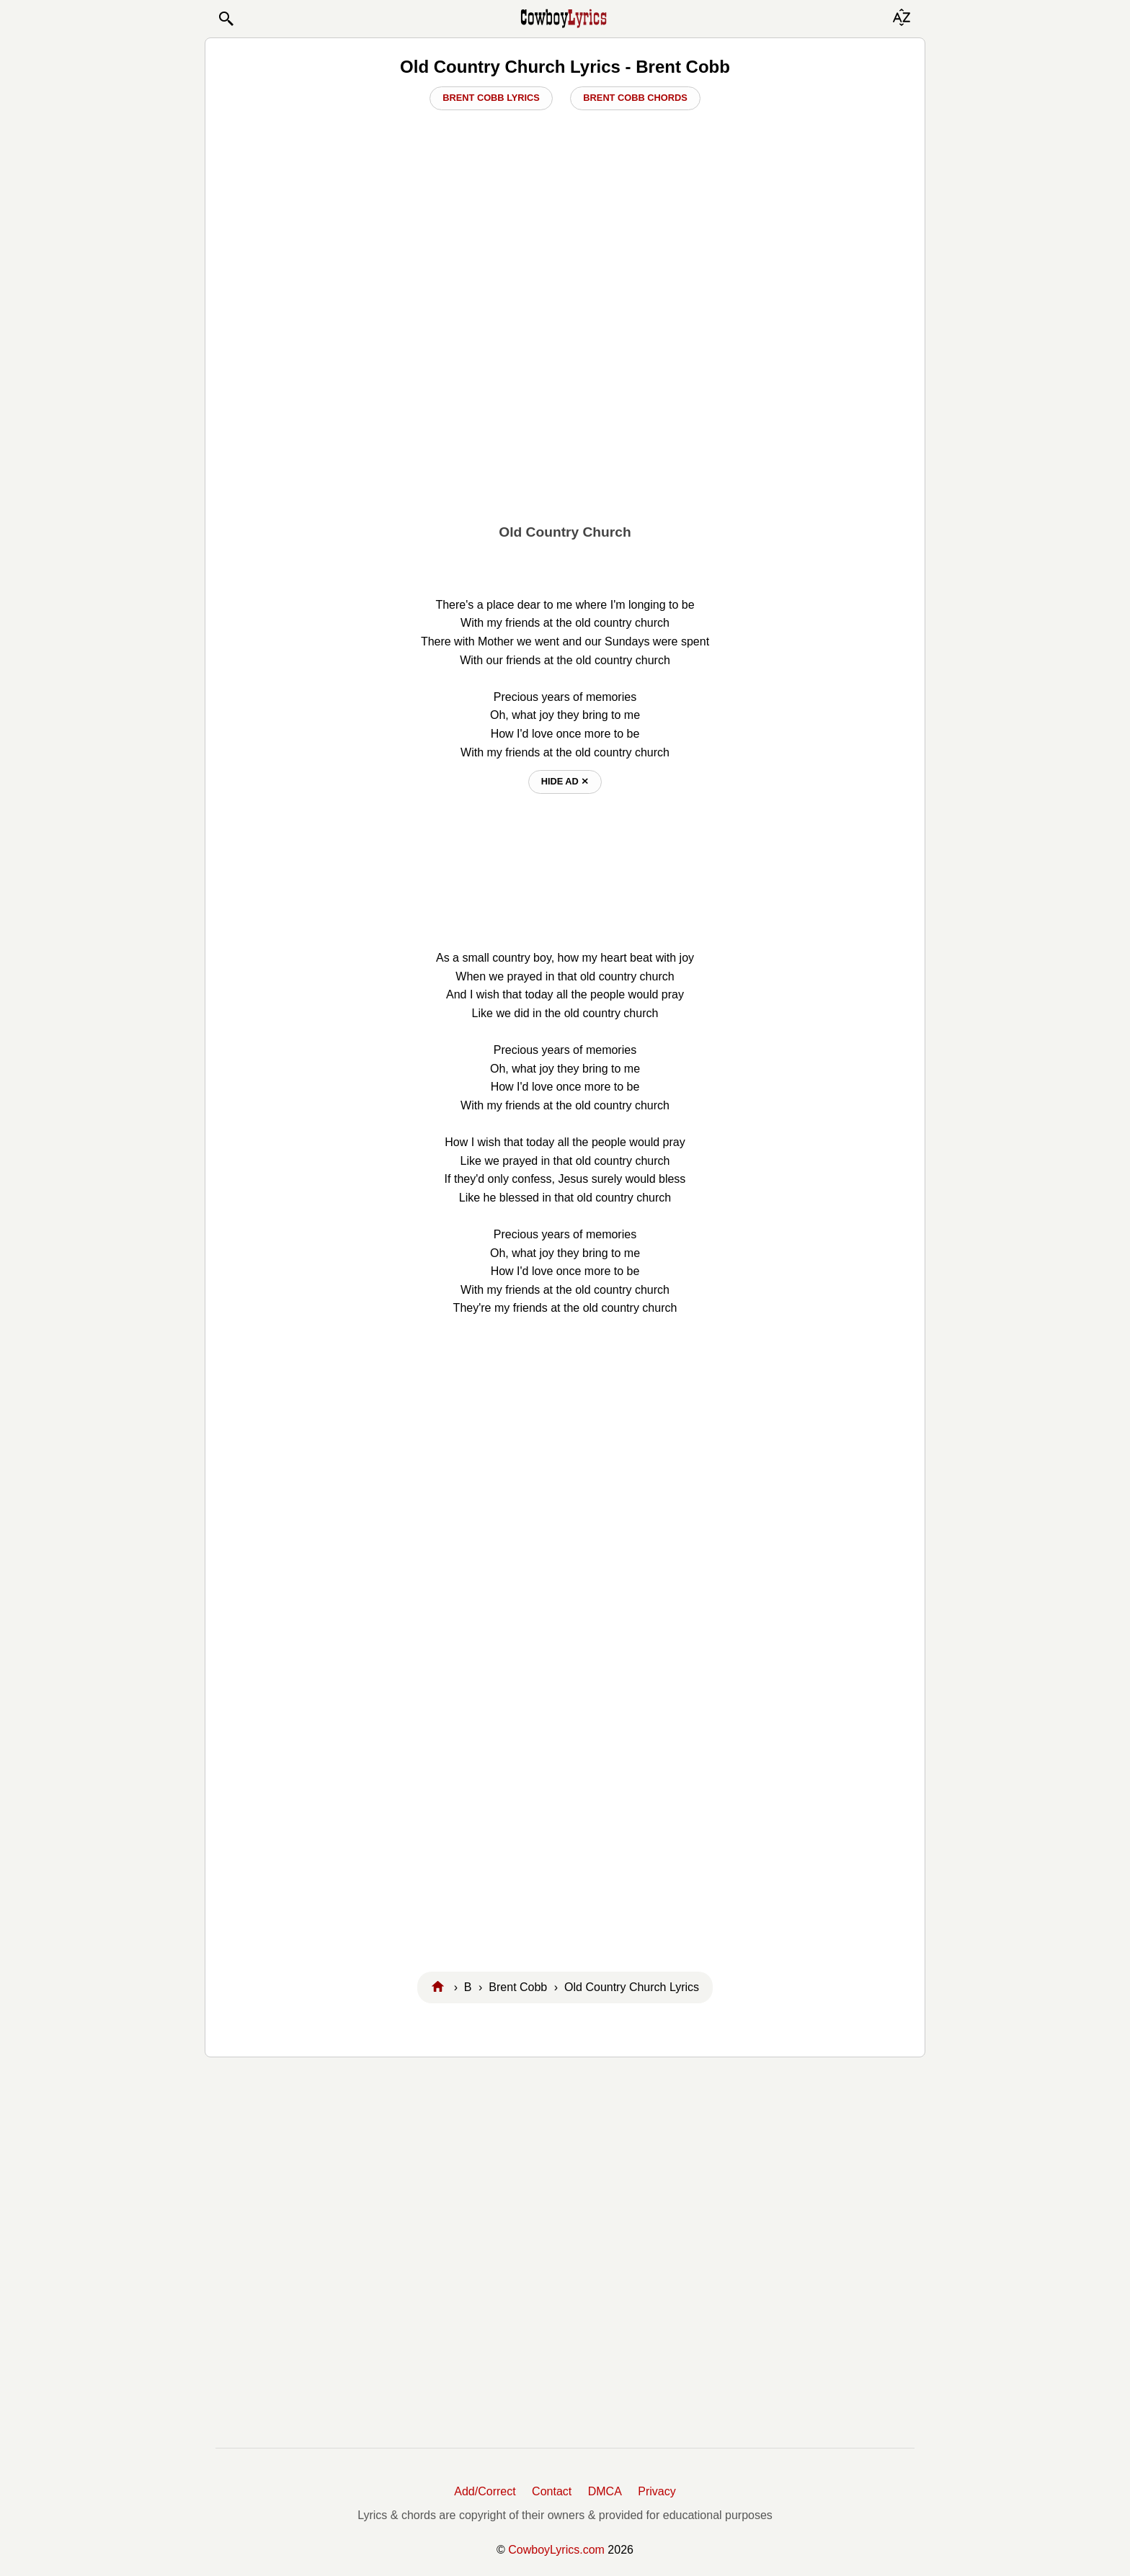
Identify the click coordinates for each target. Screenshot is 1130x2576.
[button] (225, 19)
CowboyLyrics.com (556, 2550)
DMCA (605, 2491)
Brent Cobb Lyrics (491, 97)
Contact (551, 2491)
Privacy (656, 2491)
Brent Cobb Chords (635, 97)
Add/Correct (484, 2491)
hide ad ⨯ (565, 781)
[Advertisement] (565, 404)
